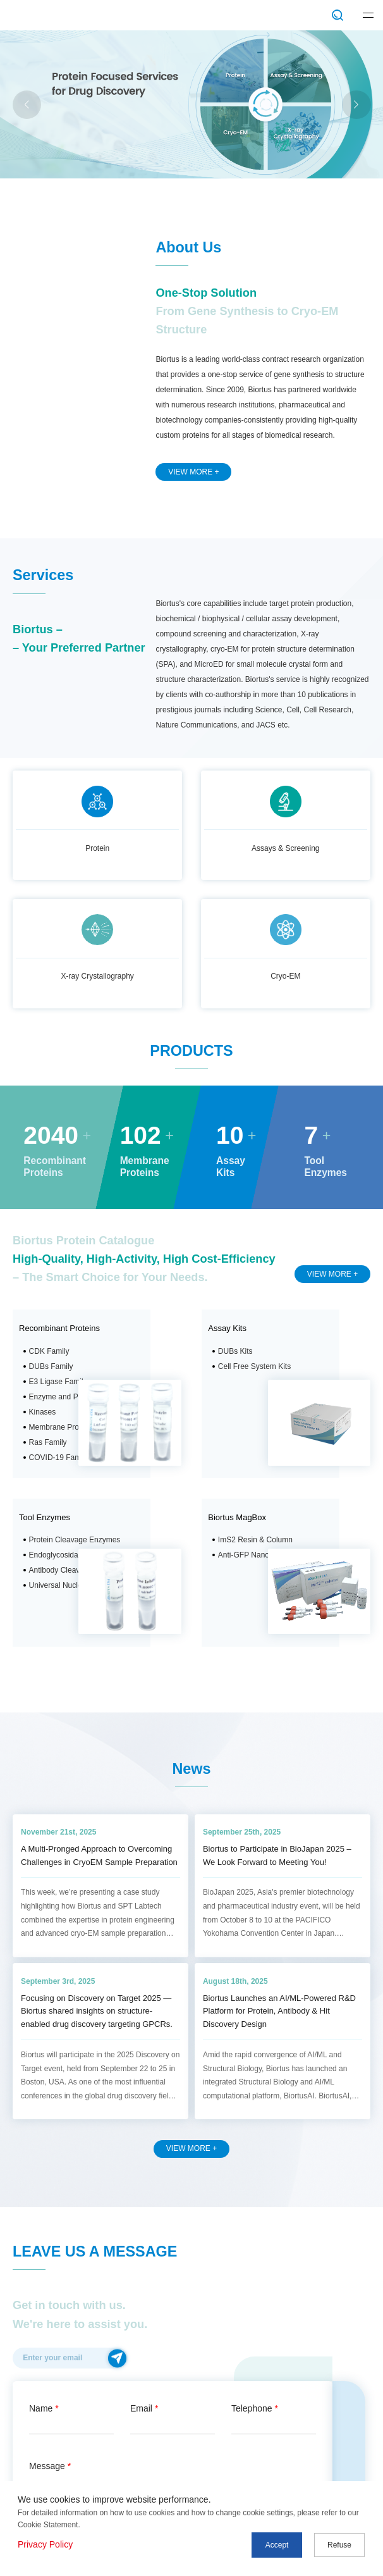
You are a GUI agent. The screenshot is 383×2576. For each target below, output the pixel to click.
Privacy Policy (45, 2544)
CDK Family (49, 1351)
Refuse (339, 2545)
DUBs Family (51, 1366)
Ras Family (48, 1442)
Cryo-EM (285, 976)
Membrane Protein (60, 1427)
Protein (97, 848)
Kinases (42, 1412)
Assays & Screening (285, 848)
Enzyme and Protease (66, 1396)
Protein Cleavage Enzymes (75, 1539)
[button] (356, 105)
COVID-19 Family (58, 1457)
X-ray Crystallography (97, 976)
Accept (277, 2545)
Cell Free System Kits (254, 1366)
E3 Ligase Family (58, 1381)
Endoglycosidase (58, 1555)
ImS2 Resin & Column (255, 1539)
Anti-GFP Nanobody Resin (262, 1555)
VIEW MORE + (193, 472)
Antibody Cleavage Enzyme (75, 1570)
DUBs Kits (235, 1351)
